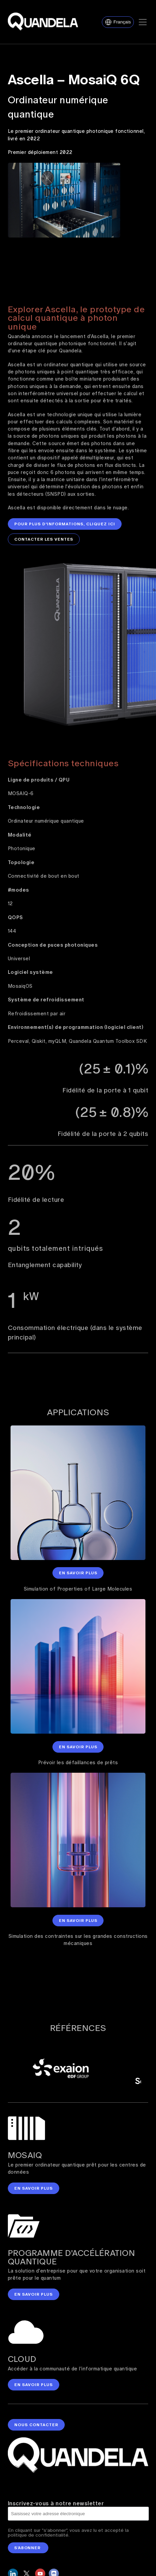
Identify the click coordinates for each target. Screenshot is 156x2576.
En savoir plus (78, 1568)
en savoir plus (33, 2183)
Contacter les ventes (43, 537)
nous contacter (36, 2420)
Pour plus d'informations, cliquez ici (64, 521)
